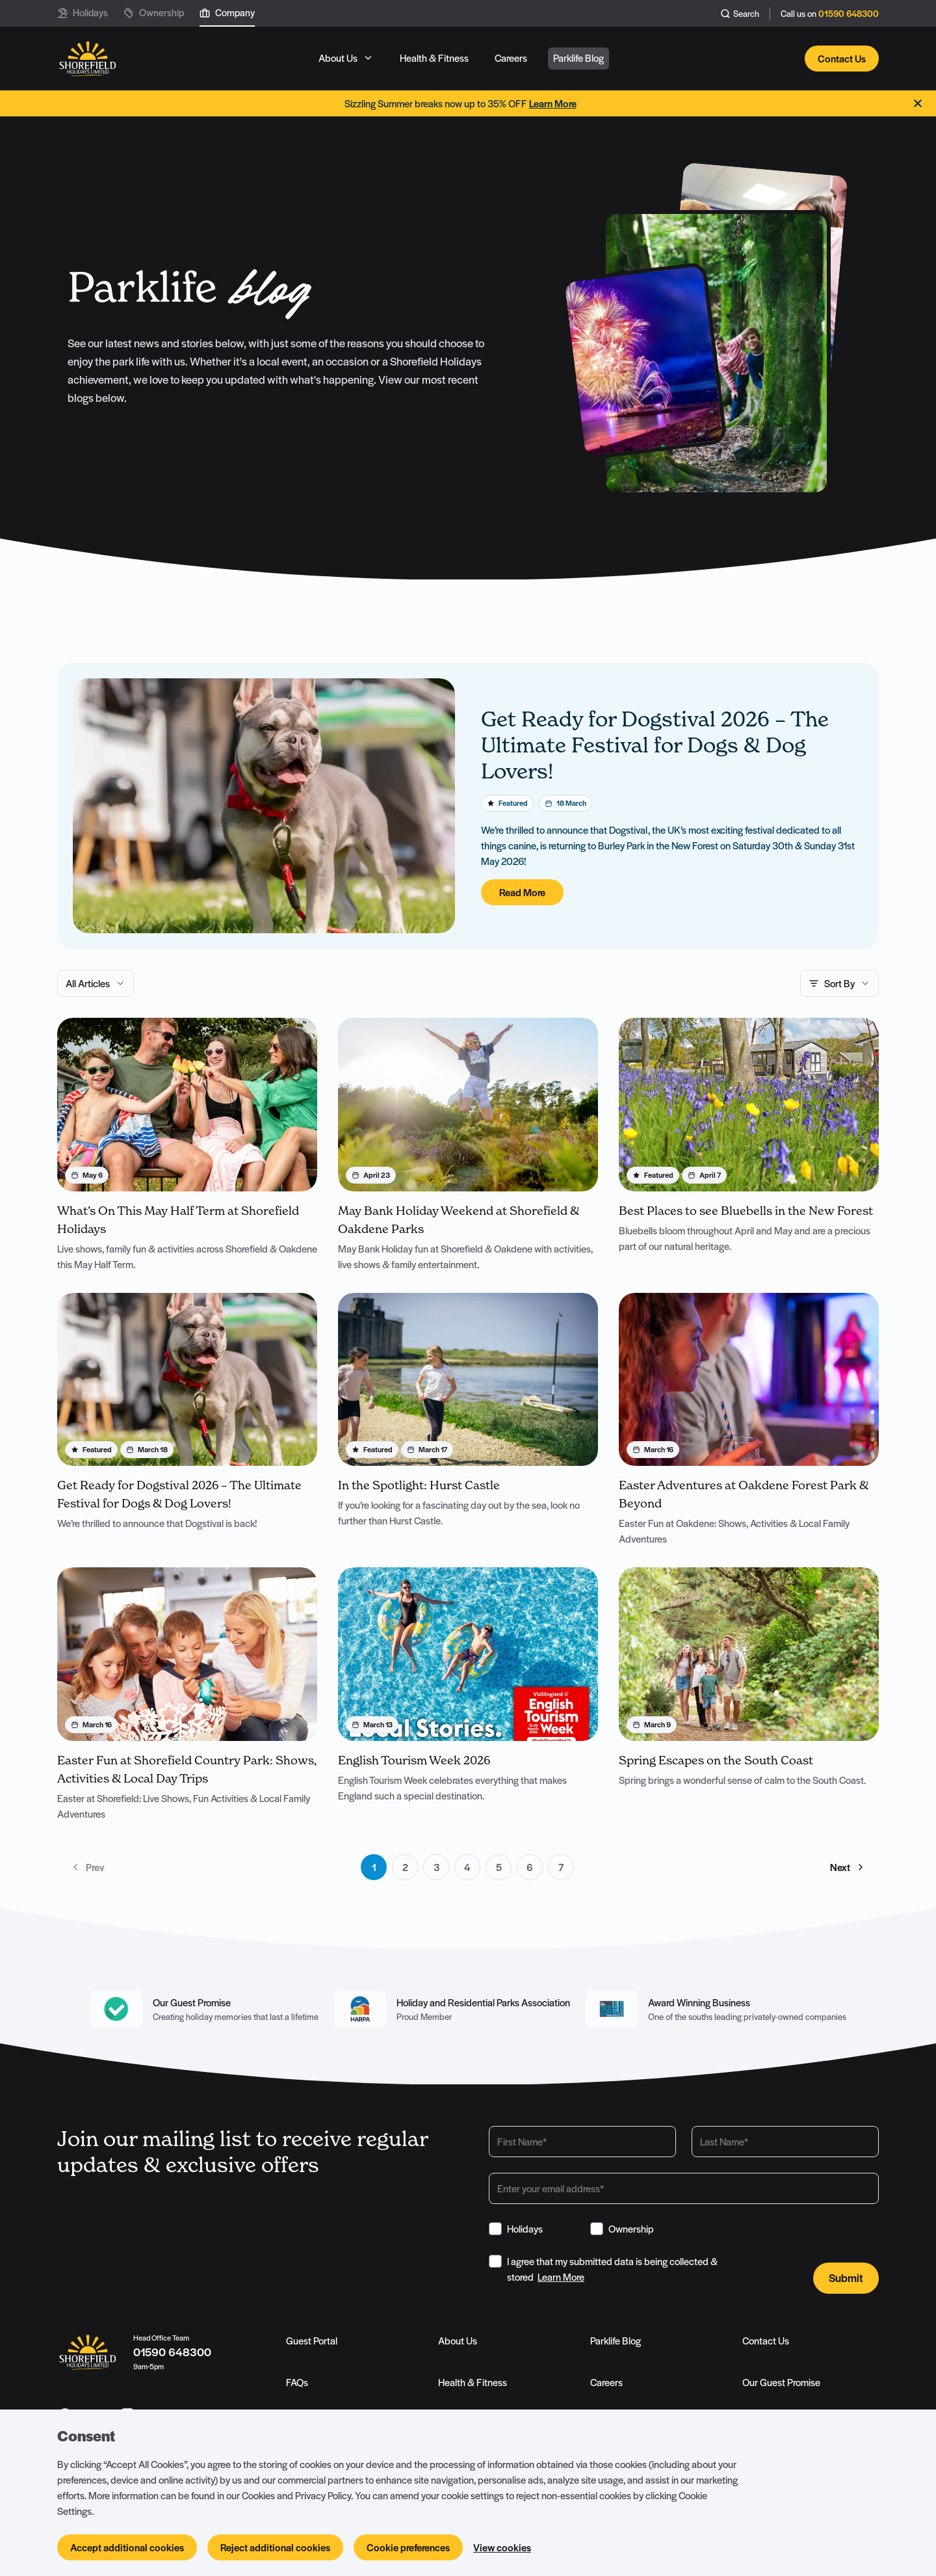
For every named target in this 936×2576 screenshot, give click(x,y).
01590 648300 (848, 14)
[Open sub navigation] (346, 59)
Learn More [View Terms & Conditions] (561, 2277)
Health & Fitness (472, 2382)
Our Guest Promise (781, 2382)
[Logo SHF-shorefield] (87, 59)
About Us (457, 2341)
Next (848, 1867)
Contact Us (765, 2341)
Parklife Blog (615, 2341)
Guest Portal (311, 2341)
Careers (606, 2382)
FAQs (297, 2382)
